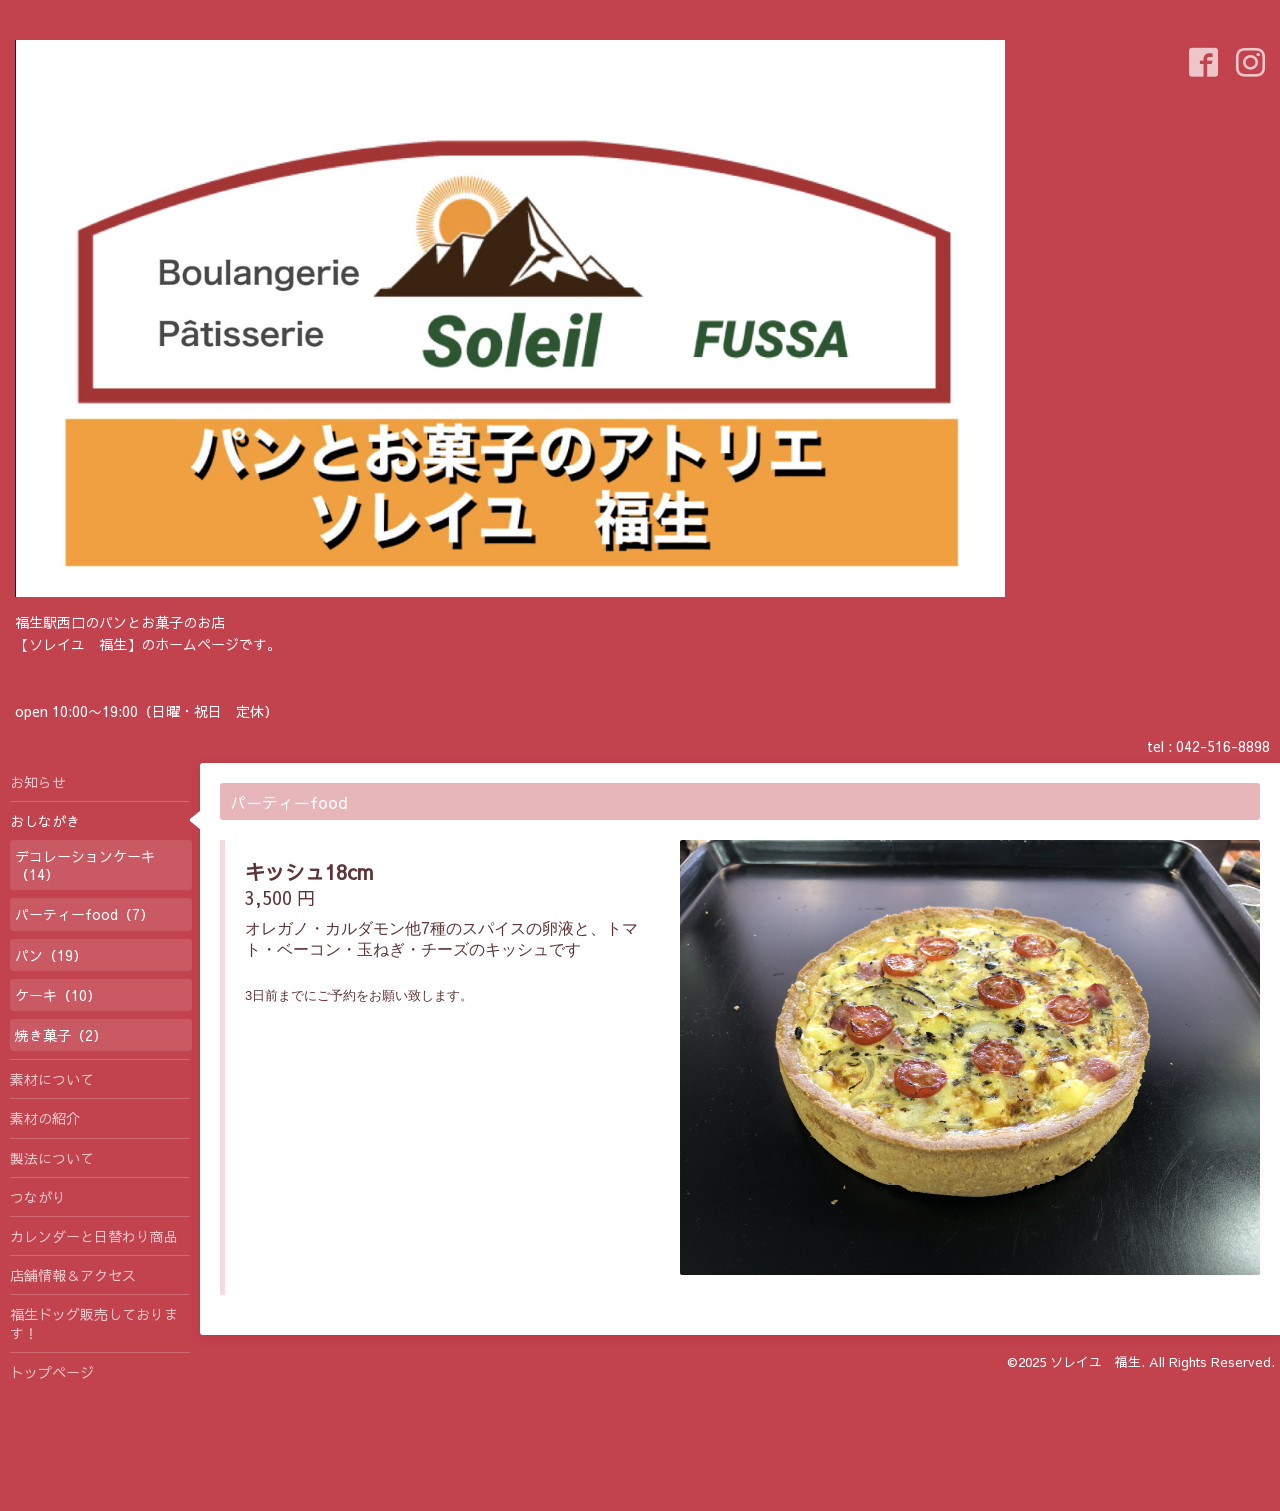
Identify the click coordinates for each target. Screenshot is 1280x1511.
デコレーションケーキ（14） (85, 865)
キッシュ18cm (309, 871)
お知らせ (38, 782)
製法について (52, 1158)
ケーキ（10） (58, 995)
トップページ (52, 1372)
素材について (52, 1079)
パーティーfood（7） (84, 914)
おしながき (45, 821)
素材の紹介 (45, 1118)
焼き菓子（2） (61, 1035)
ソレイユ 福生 (1095, 1362)
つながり (38, 1197)
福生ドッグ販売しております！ (94, 1323)
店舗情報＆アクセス (73, 1275)
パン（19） (51, 955)
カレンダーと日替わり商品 (94, 1236)
